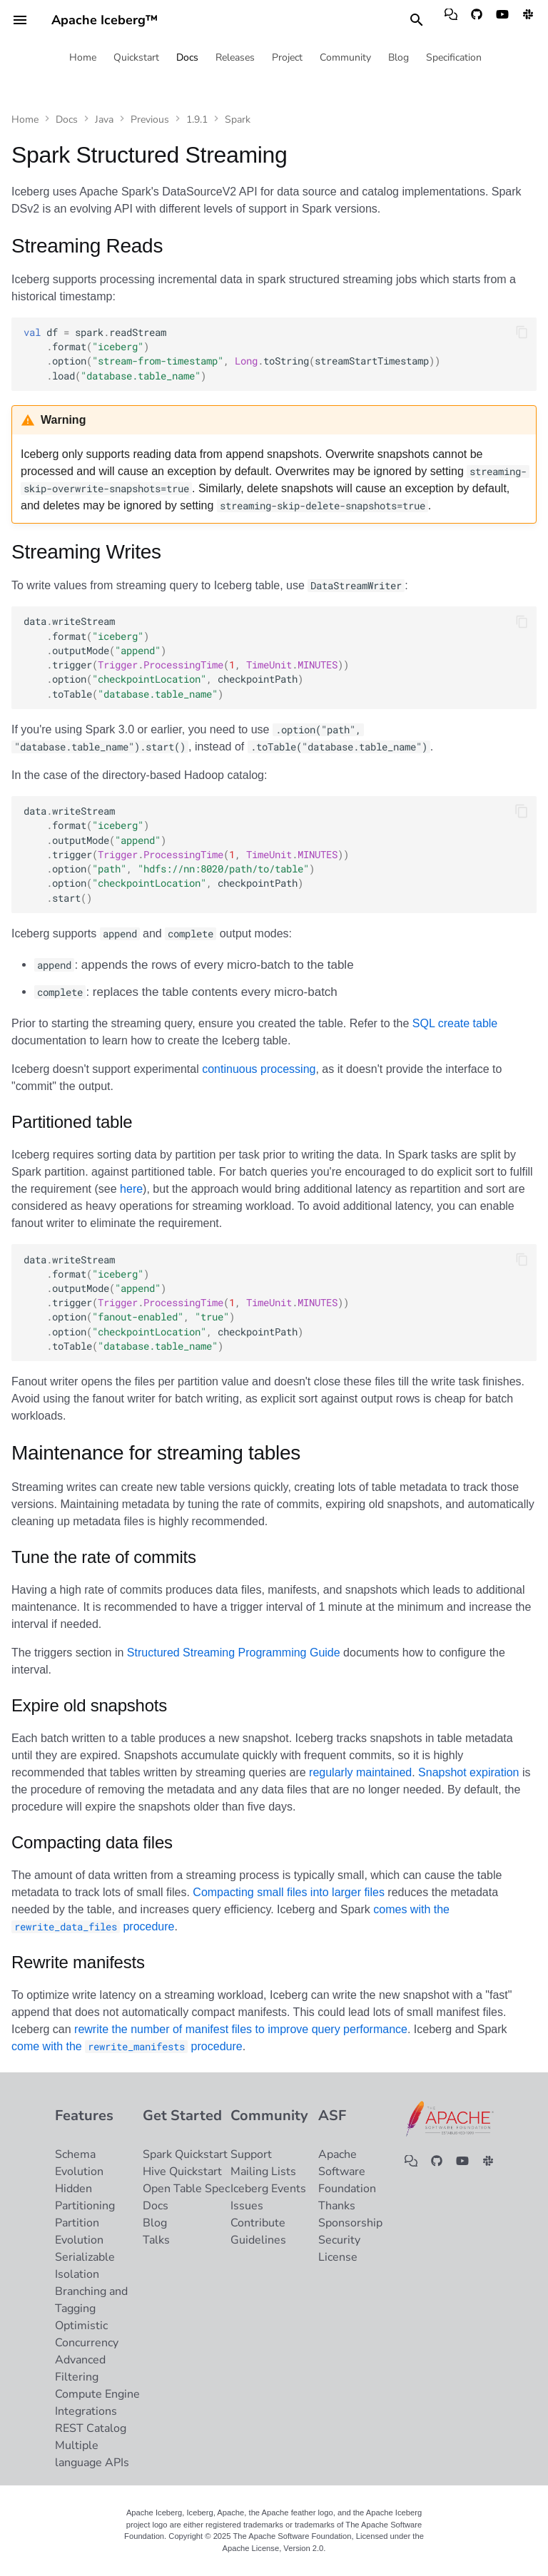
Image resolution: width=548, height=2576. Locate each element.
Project (287, 57)
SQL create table (454, 1023)
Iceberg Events (268, 2188)
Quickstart (136, 57)
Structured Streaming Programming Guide (233, 1652)
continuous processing (258, 1069)
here (131, 1189)
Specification (454, 57)
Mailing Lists (263, 2171)
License (337, 2257)
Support (251, 2154)
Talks (156, 2240)
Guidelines (258, 2240)
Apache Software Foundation (347, 2171)
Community (345, 57)
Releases (235, 57)
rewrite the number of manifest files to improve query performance (240, 2029)
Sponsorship (350, 2223)
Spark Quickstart (185, 2154)
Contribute (257, 2223)
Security (339, 2240)
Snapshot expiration (468, 1772)
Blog (398, 57)
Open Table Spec (186, 2188)
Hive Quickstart (182, 2171)
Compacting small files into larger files (289, 1892)
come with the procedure (127, 2046)
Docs (187, 57)
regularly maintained (360, 1772)
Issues (246, 2206)
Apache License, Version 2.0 (273, 2548)
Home (82, 57)
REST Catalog (90, 2428)
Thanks (336, 2206)
